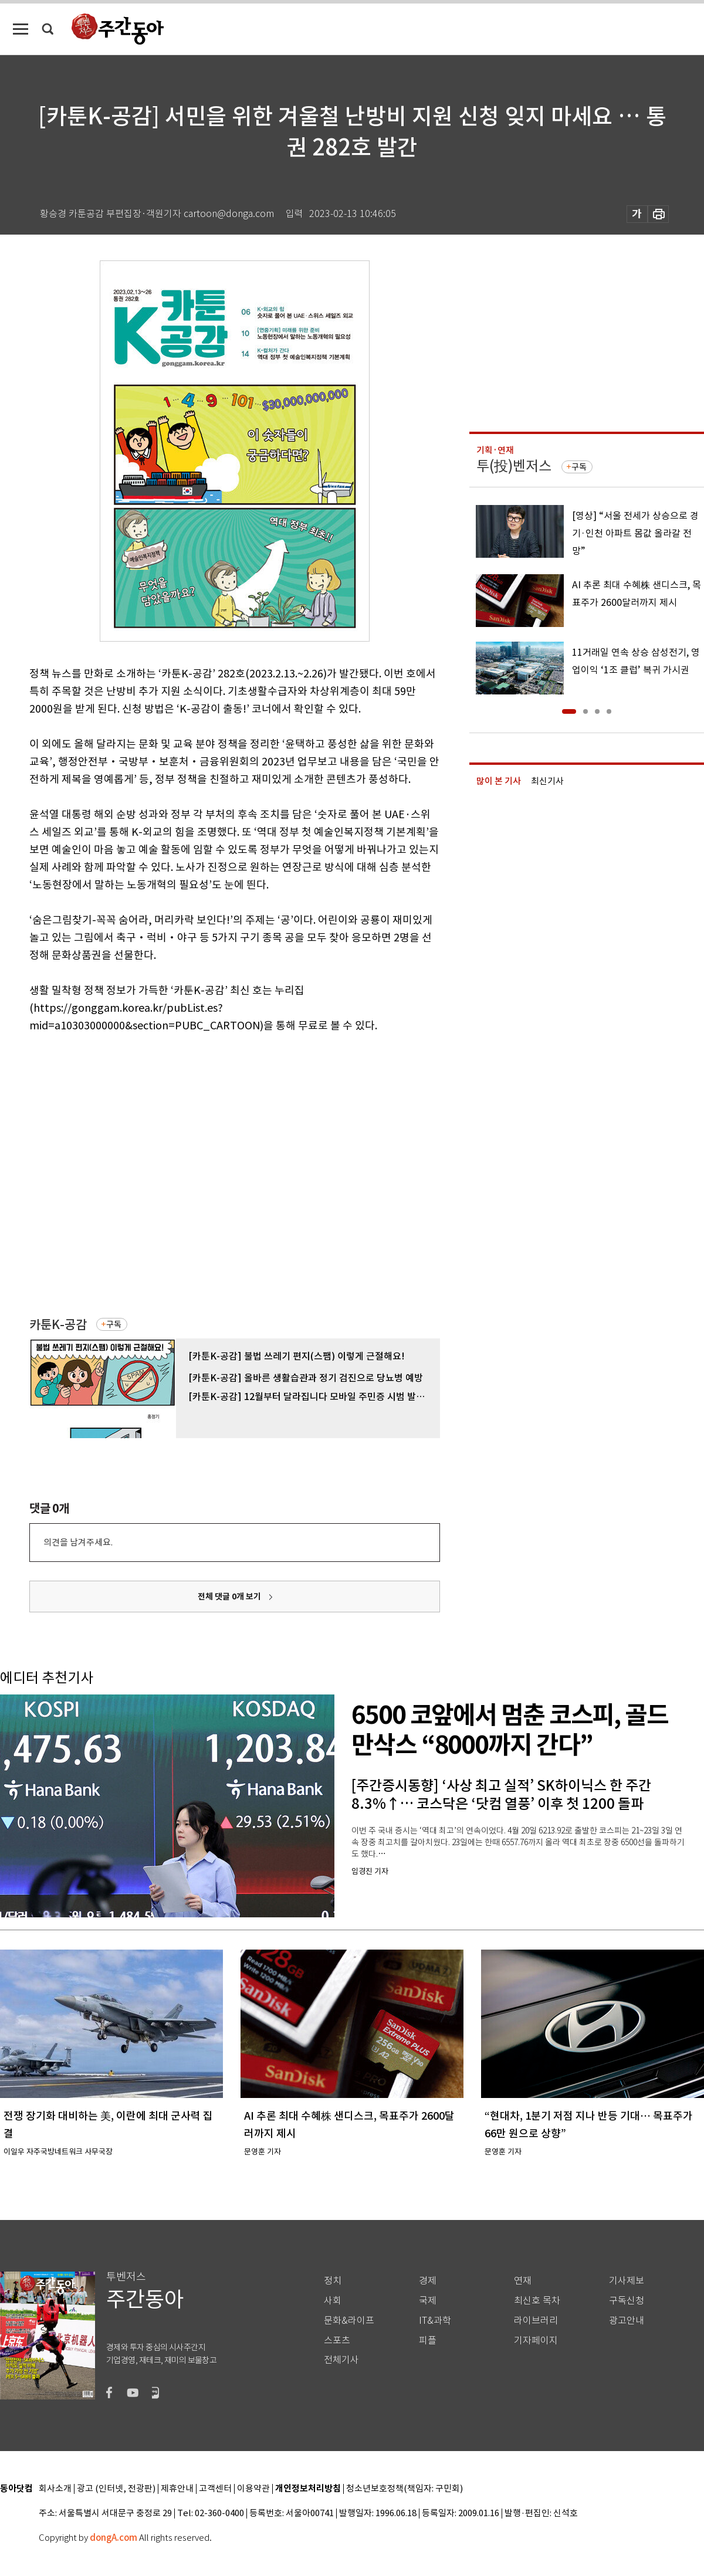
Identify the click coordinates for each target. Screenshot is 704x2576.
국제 (427, 2300)
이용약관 (253, 2489)
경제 (427, 2280)
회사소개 (55, 2489)
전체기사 (341, 2359)
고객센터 (215, 2489)
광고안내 (626, 2320)
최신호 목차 (537, 2300)
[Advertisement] (121, 1173)
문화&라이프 (349, 2320)
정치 (332, 2280)
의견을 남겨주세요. (78, 1542)
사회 (332, 2300)
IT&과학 (435, 2320)
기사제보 (626, 2280)
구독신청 (626, 2300)
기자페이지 (536, 2340)
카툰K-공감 (58, 1325)
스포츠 (337, 2340)
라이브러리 (536, 2320)
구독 (113, 1324)
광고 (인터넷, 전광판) (116, 2489)
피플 (427, 2340)
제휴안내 (177, 2489)
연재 (523, 2280)
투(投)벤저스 (513, 466)
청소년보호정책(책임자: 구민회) (404, 2489)
